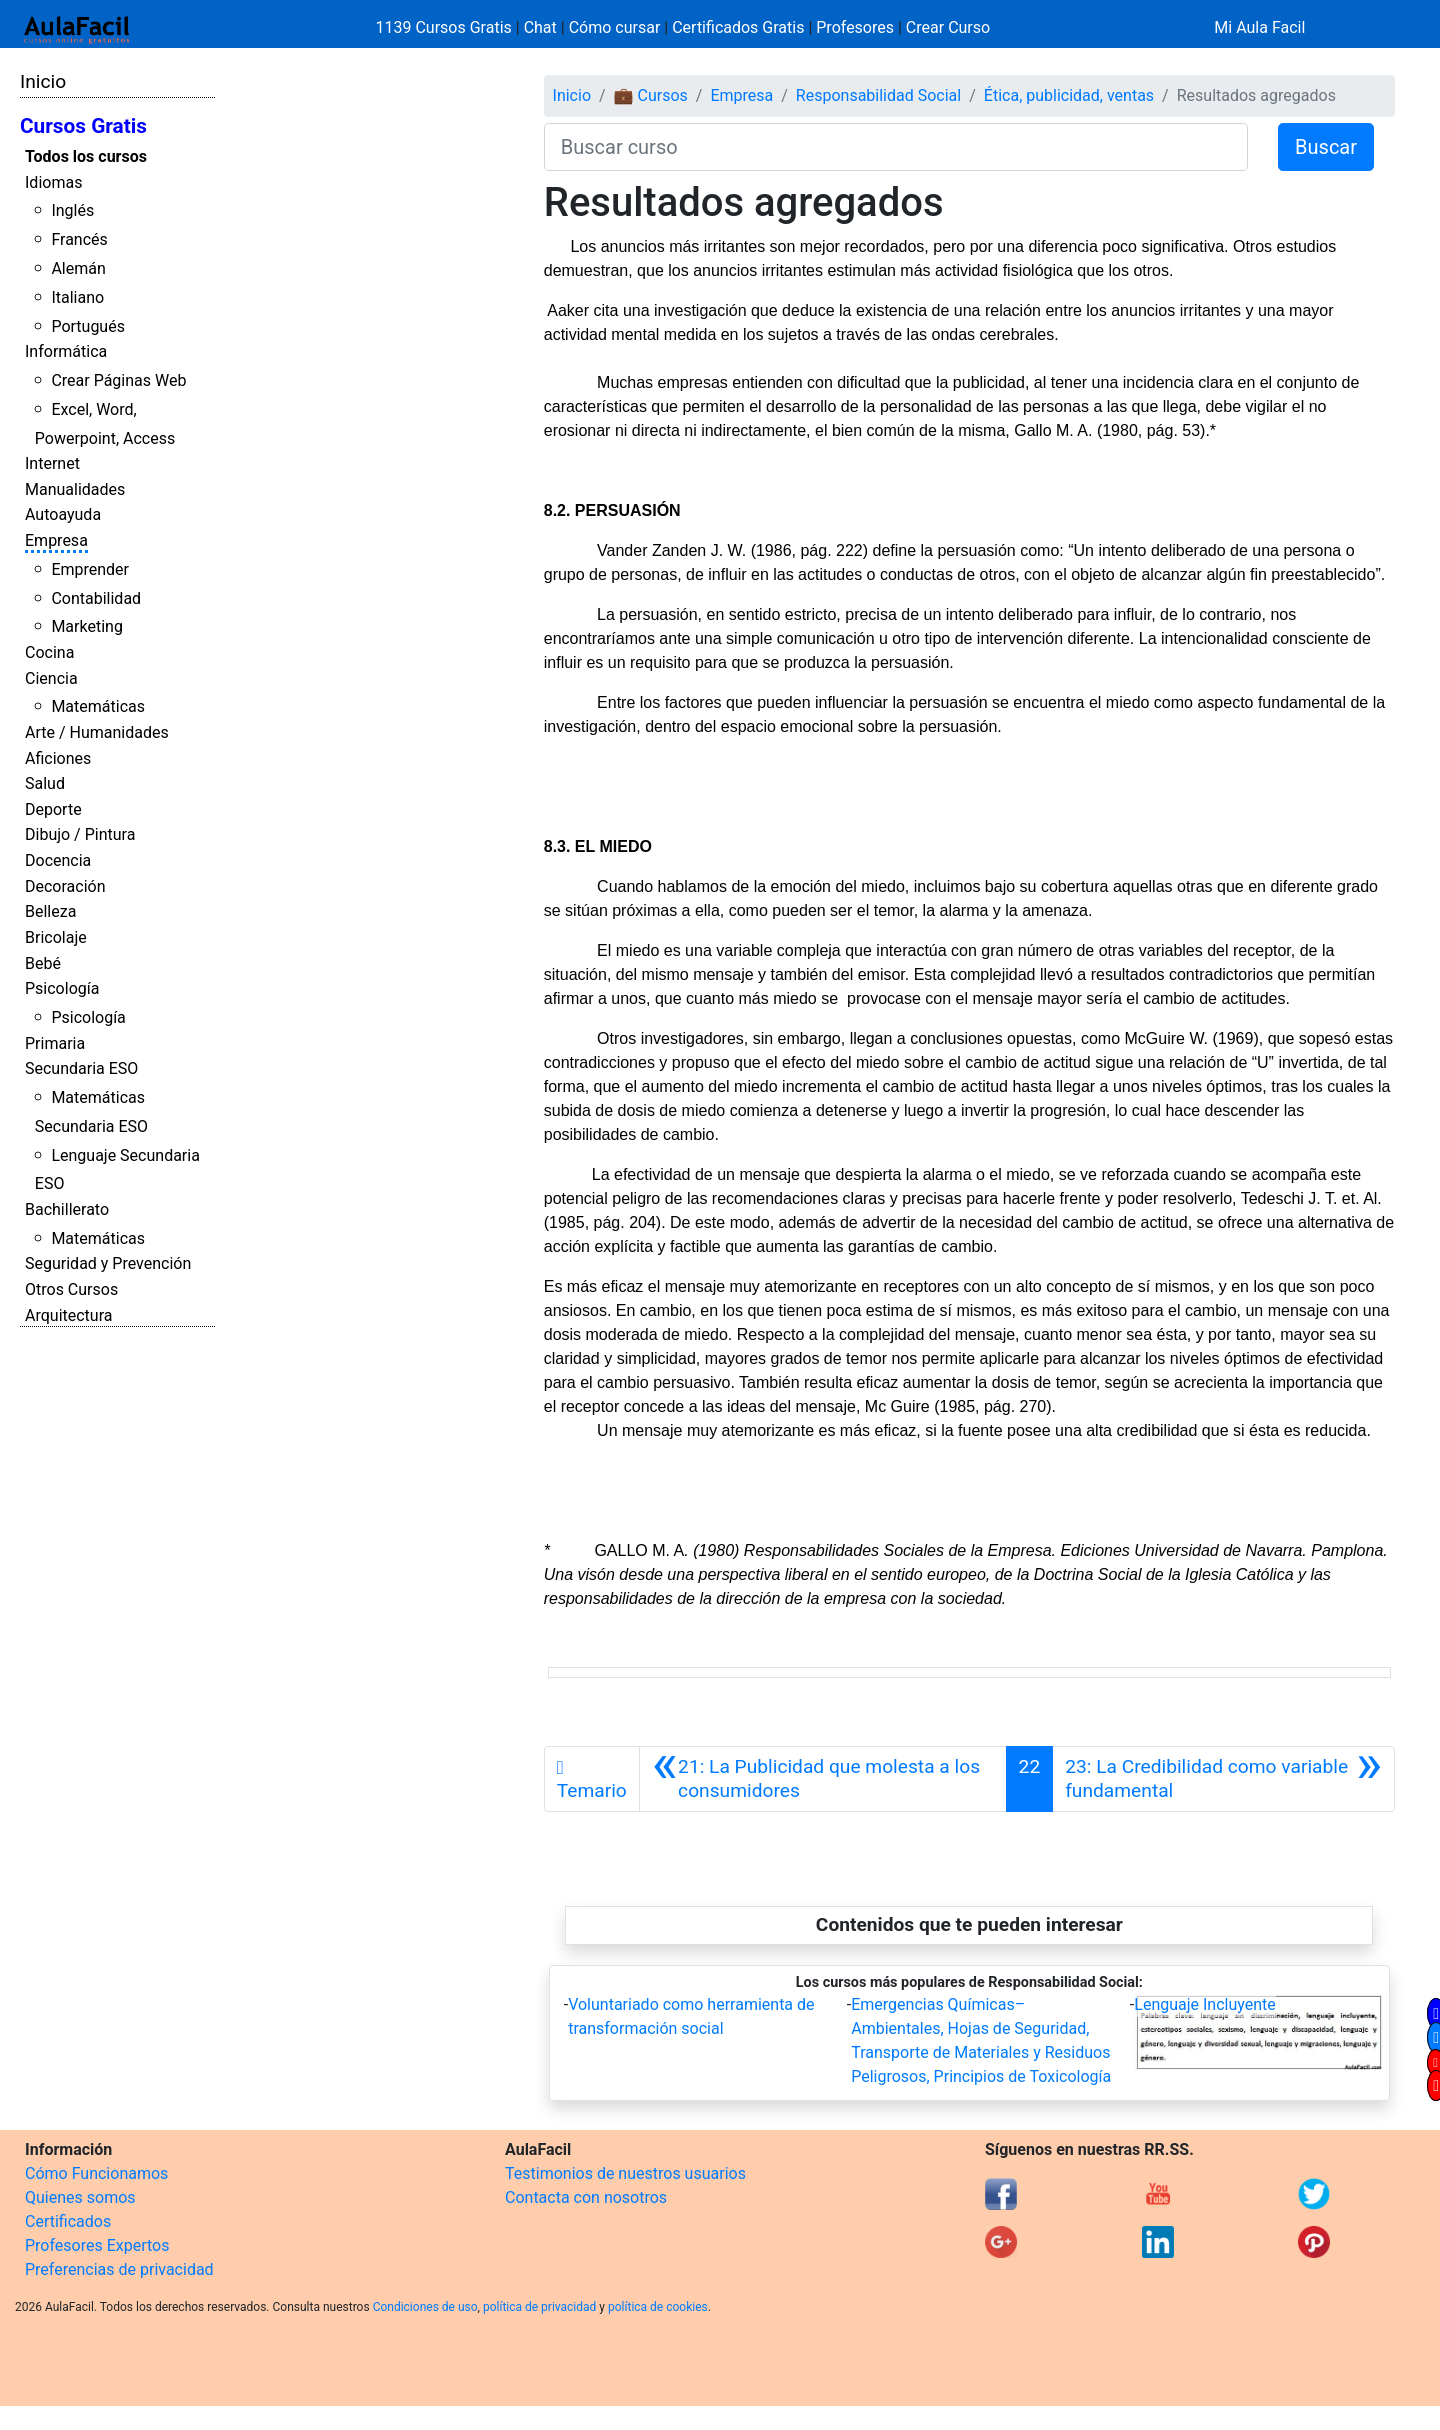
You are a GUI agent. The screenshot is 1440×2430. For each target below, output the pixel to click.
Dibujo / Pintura (80, 834)
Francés (79, 239)
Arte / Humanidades (97, 732)
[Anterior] (823, 1779)
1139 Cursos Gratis (446, 27)
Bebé (43, 963)
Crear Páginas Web (118, 380)
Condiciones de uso (425, 2307)
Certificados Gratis (738, 27)
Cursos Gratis (83, 126)
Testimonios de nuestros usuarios (625, 2173)
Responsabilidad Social (878, 95)
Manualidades (75, 489)
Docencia (58, 860)
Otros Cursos (71, 1289)
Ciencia (51, 678)
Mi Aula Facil (1259, 27)
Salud (45, 783)
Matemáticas (98, 706)
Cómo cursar (615, 27)
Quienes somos (80, 2197)
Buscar (1326, 147)
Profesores (855, 27)
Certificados (68, 2221)
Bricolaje (56, 937)
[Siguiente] (1223, 1779)
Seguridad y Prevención (108, 1263)
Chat (540, 27)
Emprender (90, 569)
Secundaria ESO (81, 1068)
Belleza (50, 911)
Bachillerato (67, 1209)
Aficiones (58, 758)
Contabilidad (96, 598)
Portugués (88, 326)
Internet (52, 463)
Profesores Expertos (97, 2245)
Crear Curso (948, 27)
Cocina (49, 652)
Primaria (55, 1043)
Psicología (62, 988)
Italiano (77, 297)
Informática (66, 351)
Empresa (56, 540)
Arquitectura (68, 1315)
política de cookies (658, 2307)
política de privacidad (539, 2307)
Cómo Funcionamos (96, 2173)
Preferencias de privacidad (119, 2269)
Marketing (86, 626)
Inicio (43, 81)
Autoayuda (63, 514)
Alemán (78, 268)
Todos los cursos (86, 156)
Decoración (65, 886)
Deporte (53, 809)
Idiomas (53, 182)
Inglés (72, 210)
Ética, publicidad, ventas (1069, 95)
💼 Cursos (651, 95)
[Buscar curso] (896, 147)
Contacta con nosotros (586, 2197)
